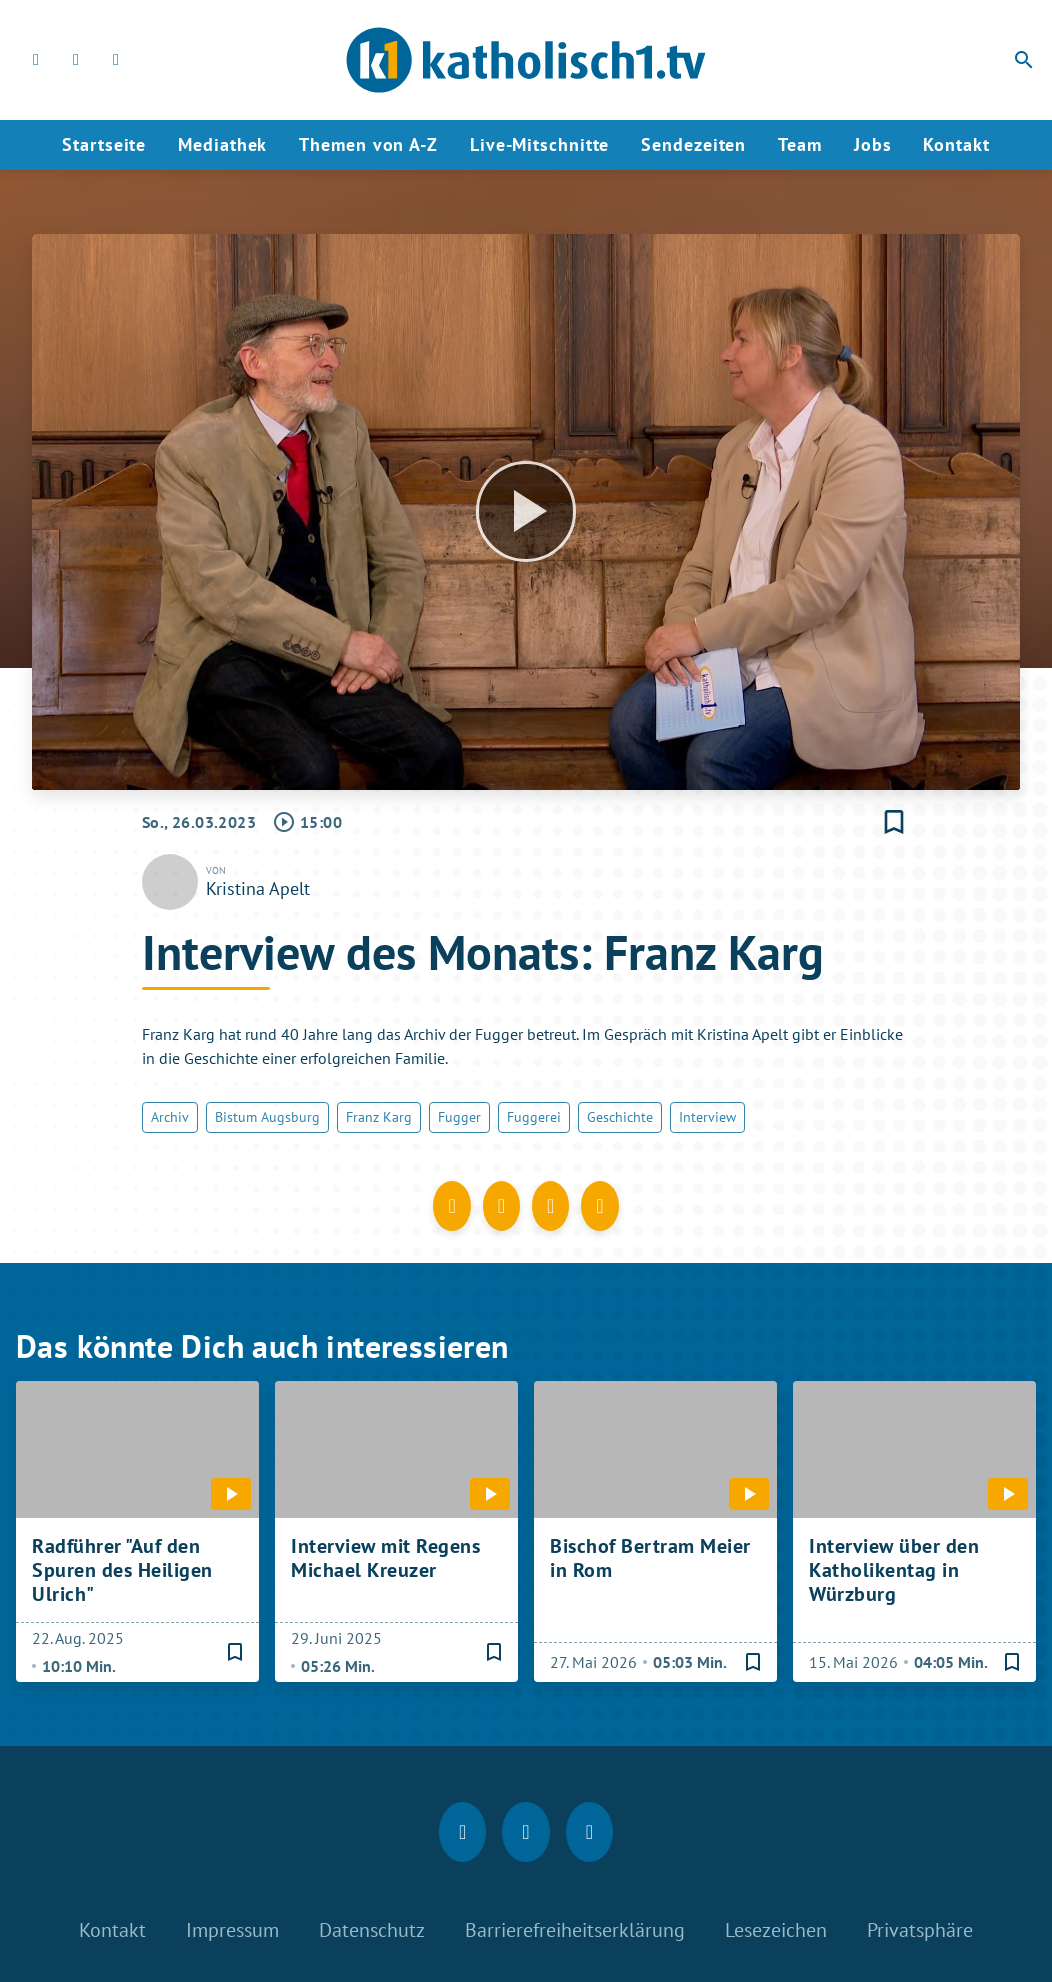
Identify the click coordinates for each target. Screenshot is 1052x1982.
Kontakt (956, 144)
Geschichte (620, 1117)
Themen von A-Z (368, 144)
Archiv (170, 1117)
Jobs (873, 144)
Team (800, 144)
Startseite (104, 144)
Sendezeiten (693, 144)
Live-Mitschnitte (539, 144)
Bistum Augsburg (267, 1117)
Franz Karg (379, 1117)
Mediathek (222, 144)
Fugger (459, 1117)
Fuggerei (534, 1117)
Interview (707, 1117)
